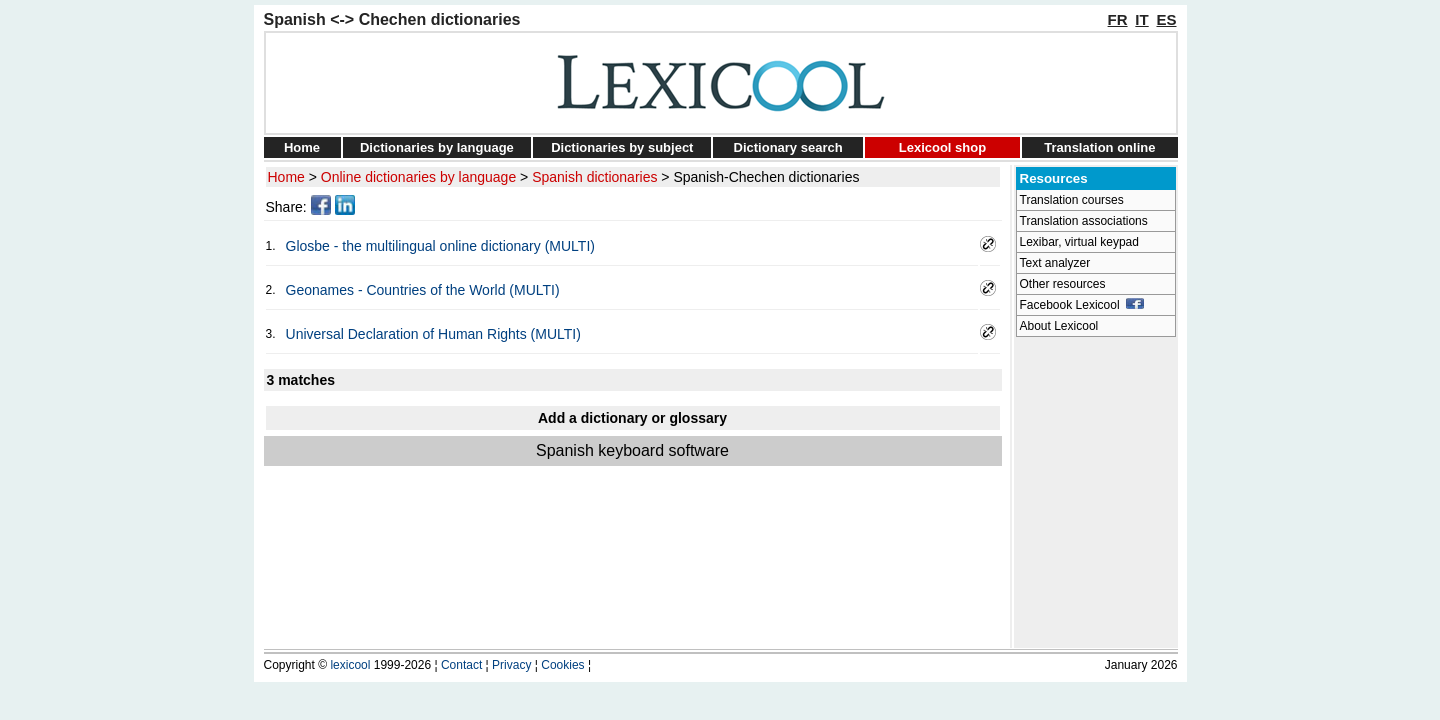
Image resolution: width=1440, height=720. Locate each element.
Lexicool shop (942, 147)
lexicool (350, 665)
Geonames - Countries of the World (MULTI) (423, 290)
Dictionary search (788, 147)
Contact (461, 665)
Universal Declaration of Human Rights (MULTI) (433, 334)
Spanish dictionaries (594, 177)
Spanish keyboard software (632, 450)
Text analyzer (1055, 263)
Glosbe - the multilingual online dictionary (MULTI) (440, 246)
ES (1166, 19)
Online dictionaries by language (418, 177)
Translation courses (1072, 200)
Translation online (1099, 147)
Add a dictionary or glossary (632, 418)
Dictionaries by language (437, 147)
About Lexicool (1059, 326)
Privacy (511, 665)
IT (1141, 19)
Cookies (562, 665)
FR (1118, 19)
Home (302, 147)
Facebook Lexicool (1082, 305)
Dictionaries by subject (622, 147)
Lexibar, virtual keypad (1079, 242)
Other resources (1063, 284)
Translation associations (1084, 221)
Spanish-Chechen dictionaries (766, 177)
